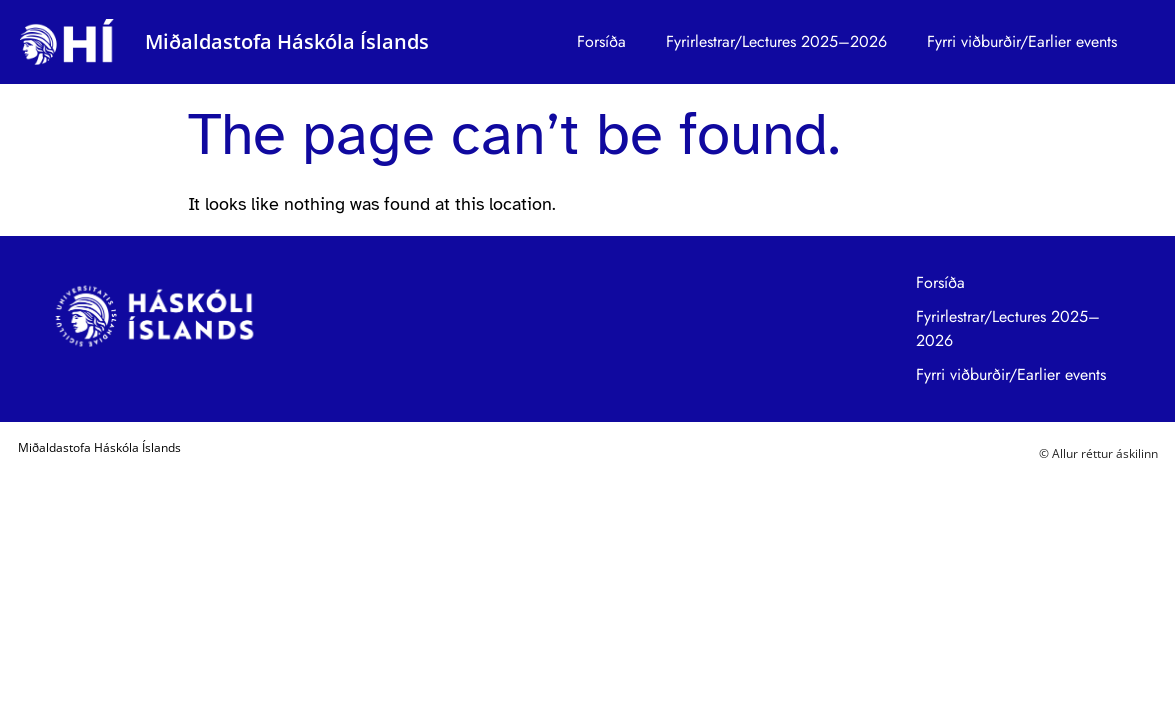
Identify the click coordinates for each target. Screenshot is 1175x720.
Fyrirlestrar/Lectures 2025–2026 (776, 41)
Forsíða (601, 41)
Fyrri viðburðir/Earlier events (1022, 41)
